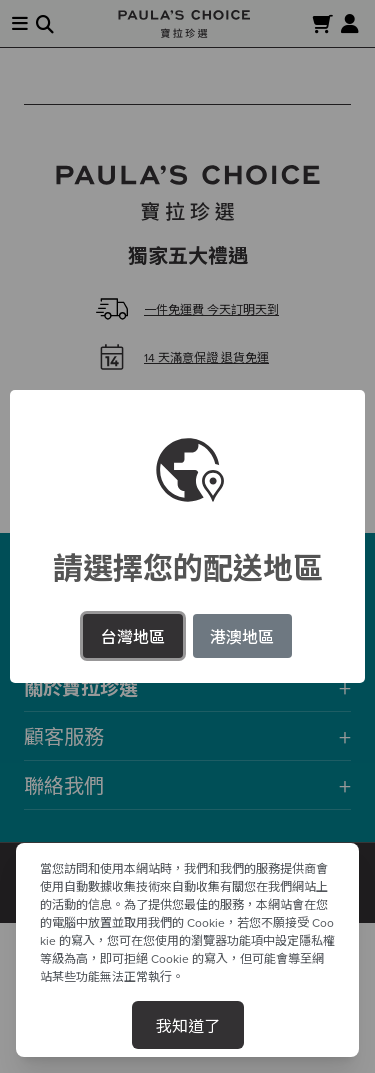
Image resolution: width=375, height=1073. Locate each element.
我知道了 (188, 1025)
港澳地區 (242, 636)
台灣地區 (133, 636)
